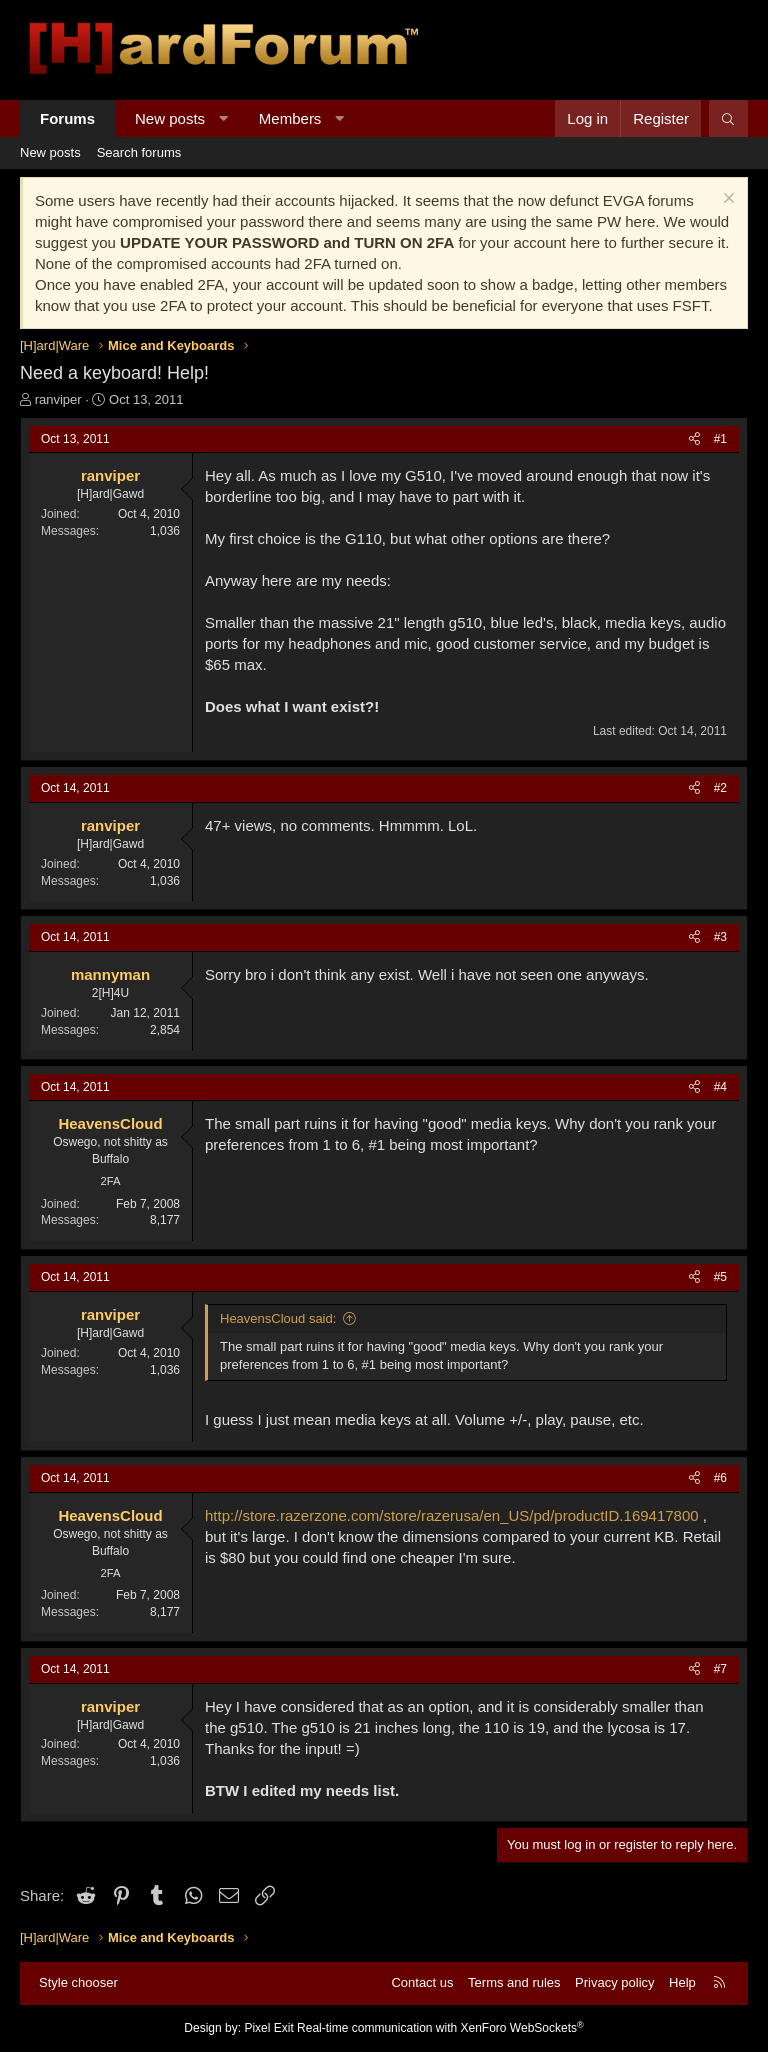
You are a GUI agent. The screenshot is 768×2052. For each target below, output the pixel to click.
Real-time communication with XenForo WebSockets (440, 2028)
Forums (67, 118)
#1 (720, 439)
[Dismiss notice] (726, 200)
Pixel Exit (268, 2028)
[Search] (728, 118)
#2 (720, 788)
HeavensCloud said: (278, 1318)
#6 (720, 1478)
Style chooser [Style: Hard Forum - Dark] (78, 1982)
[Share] (694, 439)
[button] (223, 118)
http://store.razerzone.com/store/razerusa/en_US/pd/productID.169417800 (452, 1515)
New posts (170, 118)
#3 (720, 937)
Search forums (139, 152)
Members (290, 118)
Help (682, 1982)
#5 (720, 1277)
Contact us (422, 1982)
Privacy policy (614, 1982)
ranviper (58, 399)
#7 (720, 1669)
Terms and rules (514, 1982)
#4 (720, 1087)
